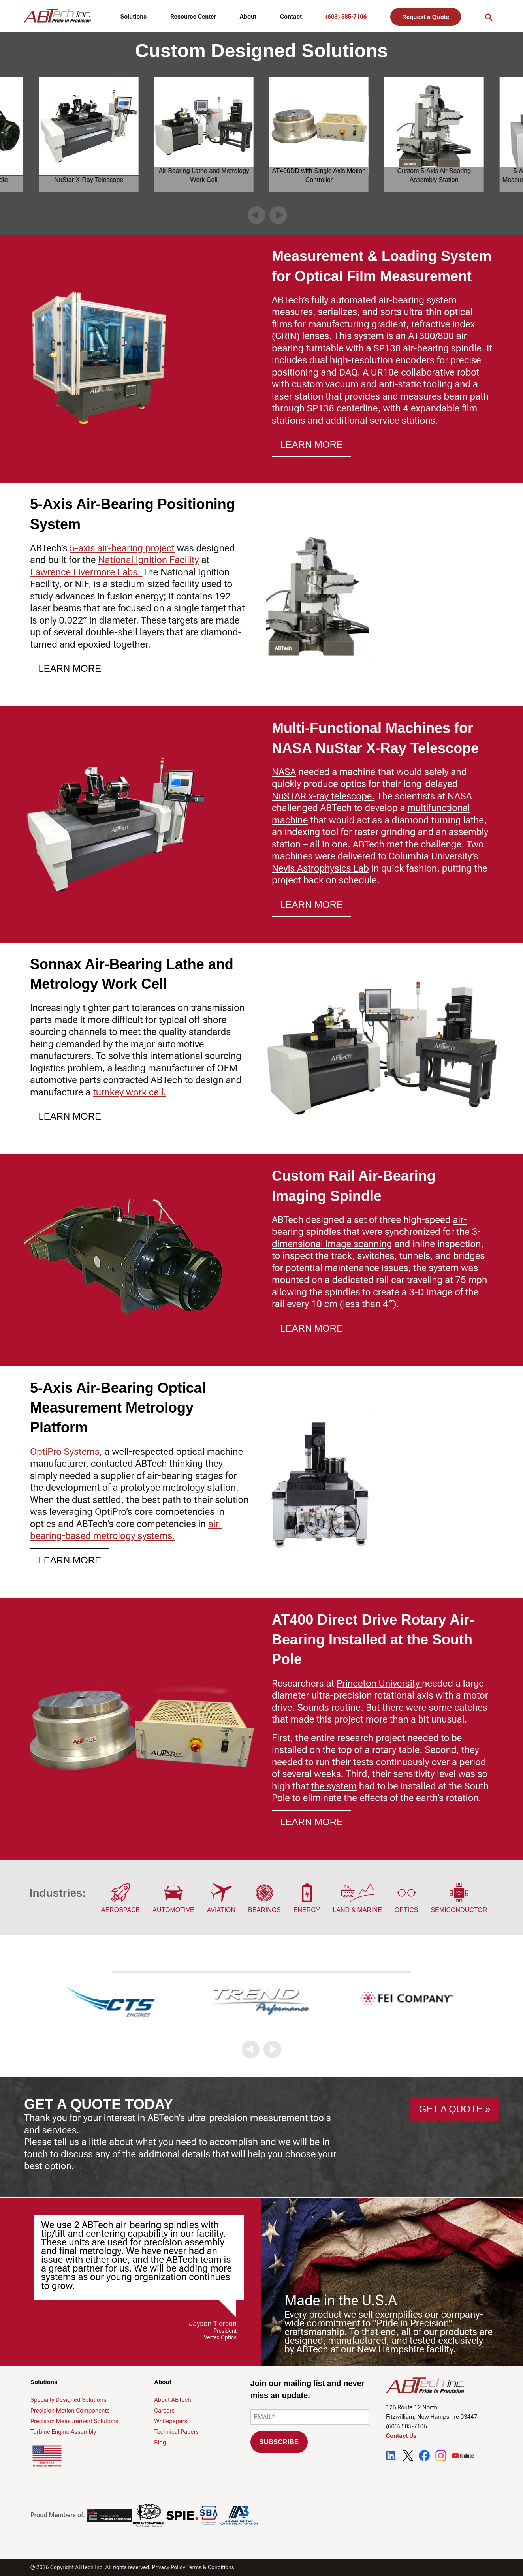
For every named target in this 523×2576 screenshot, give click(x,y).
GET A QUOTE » (455, 2109)
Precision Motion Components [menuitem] (70, 2410)
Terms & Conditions (210, 2567)
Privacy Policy (168, 2567)
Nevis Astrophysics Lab (320, 868)
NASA (284, 772)
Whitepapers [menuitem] (170, 2421)
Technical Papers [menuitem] (176, 2431)
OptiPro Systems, (66, 1451)
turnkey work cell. (129, 1092)
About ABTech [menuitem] (172, 2399)
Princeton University (379, 1683)
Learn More (311, 444)
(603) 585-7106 (346, 16)
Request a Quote (425, 16)
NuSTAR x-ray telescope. (323, 796)
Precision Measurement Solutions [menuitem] (74, 2421)
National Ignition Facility (148, 560)
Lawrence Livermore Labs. (86, 572)
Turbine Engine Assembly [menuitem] (63, 2431)
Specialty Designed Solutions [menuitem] (68, 2399)
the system (334, 1786)
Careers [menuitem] (164, 2410)
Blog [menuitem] (160, 2442)
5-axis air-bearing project (122, 548)
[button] (256, 215)
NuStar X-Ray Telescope (89, 180)
